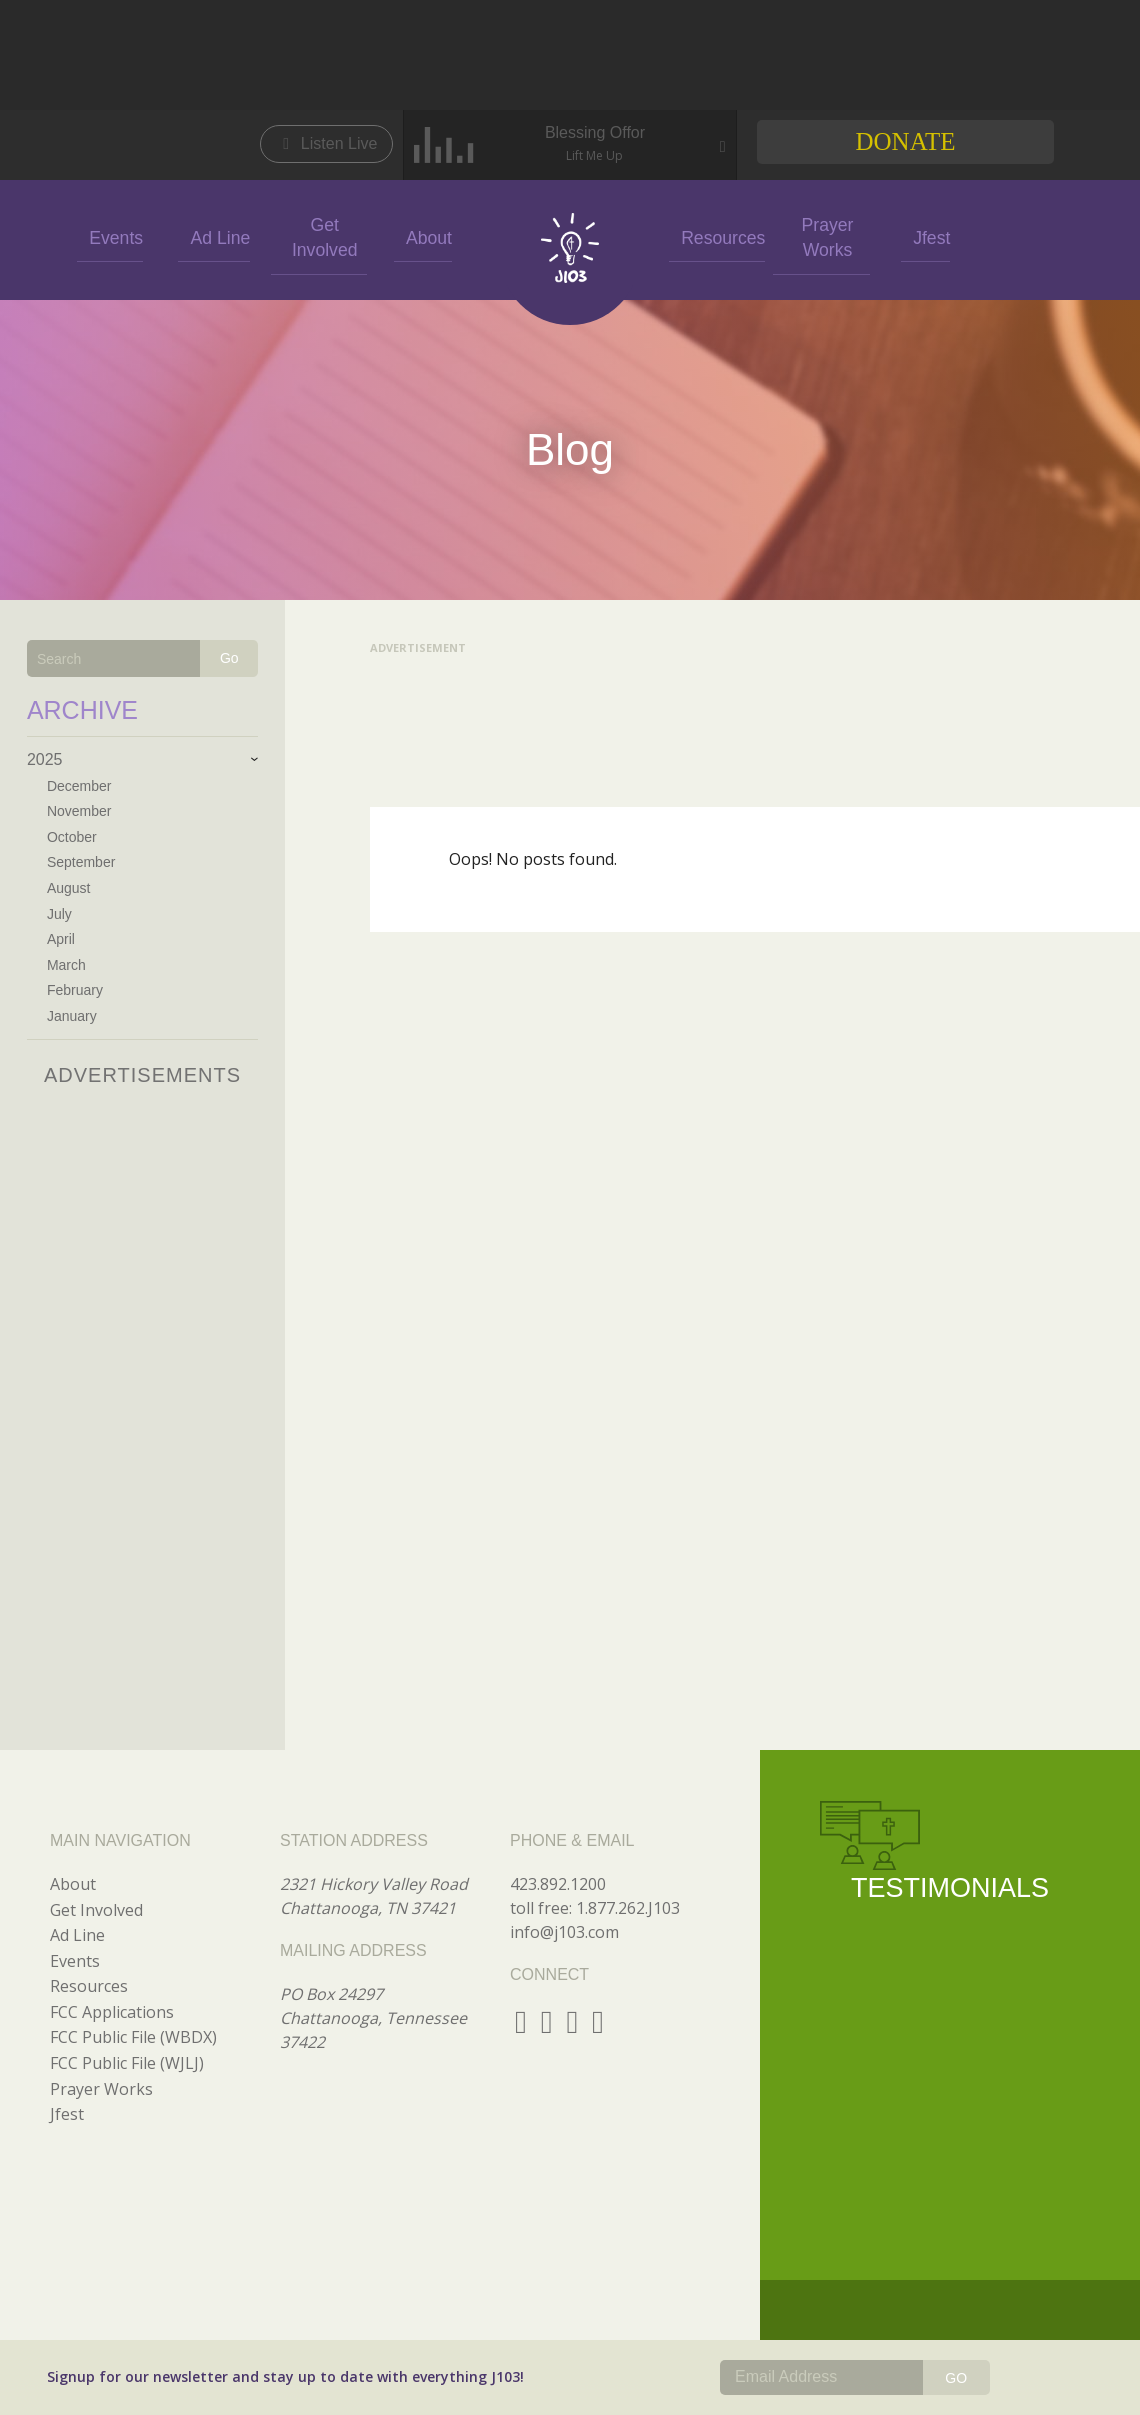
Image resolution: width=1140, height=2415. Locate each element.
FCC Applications (112, 2012)
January (72, 1016)
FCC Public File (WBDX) (133, 2037)
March (66, 965)
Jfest (926, 236)
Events (110, 236)
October (72, 837)
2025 (45, 759)
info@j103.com (564, 1932)
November (79, 811)
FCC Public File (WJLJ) (127, 2063)
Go (229, 658)
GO (956, 2378)
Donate (905, 141)
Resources (717, 236)
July (59, 914)
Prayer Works (821, 236)
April (61, 939)
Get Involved (319, 236)
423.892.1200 (558, 1884)
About (423, 236)
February (75, 990)
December (79, 786)
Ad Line (214, 236)
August (69, 888)
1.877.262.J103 (628, 1908)
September (81, 862)
